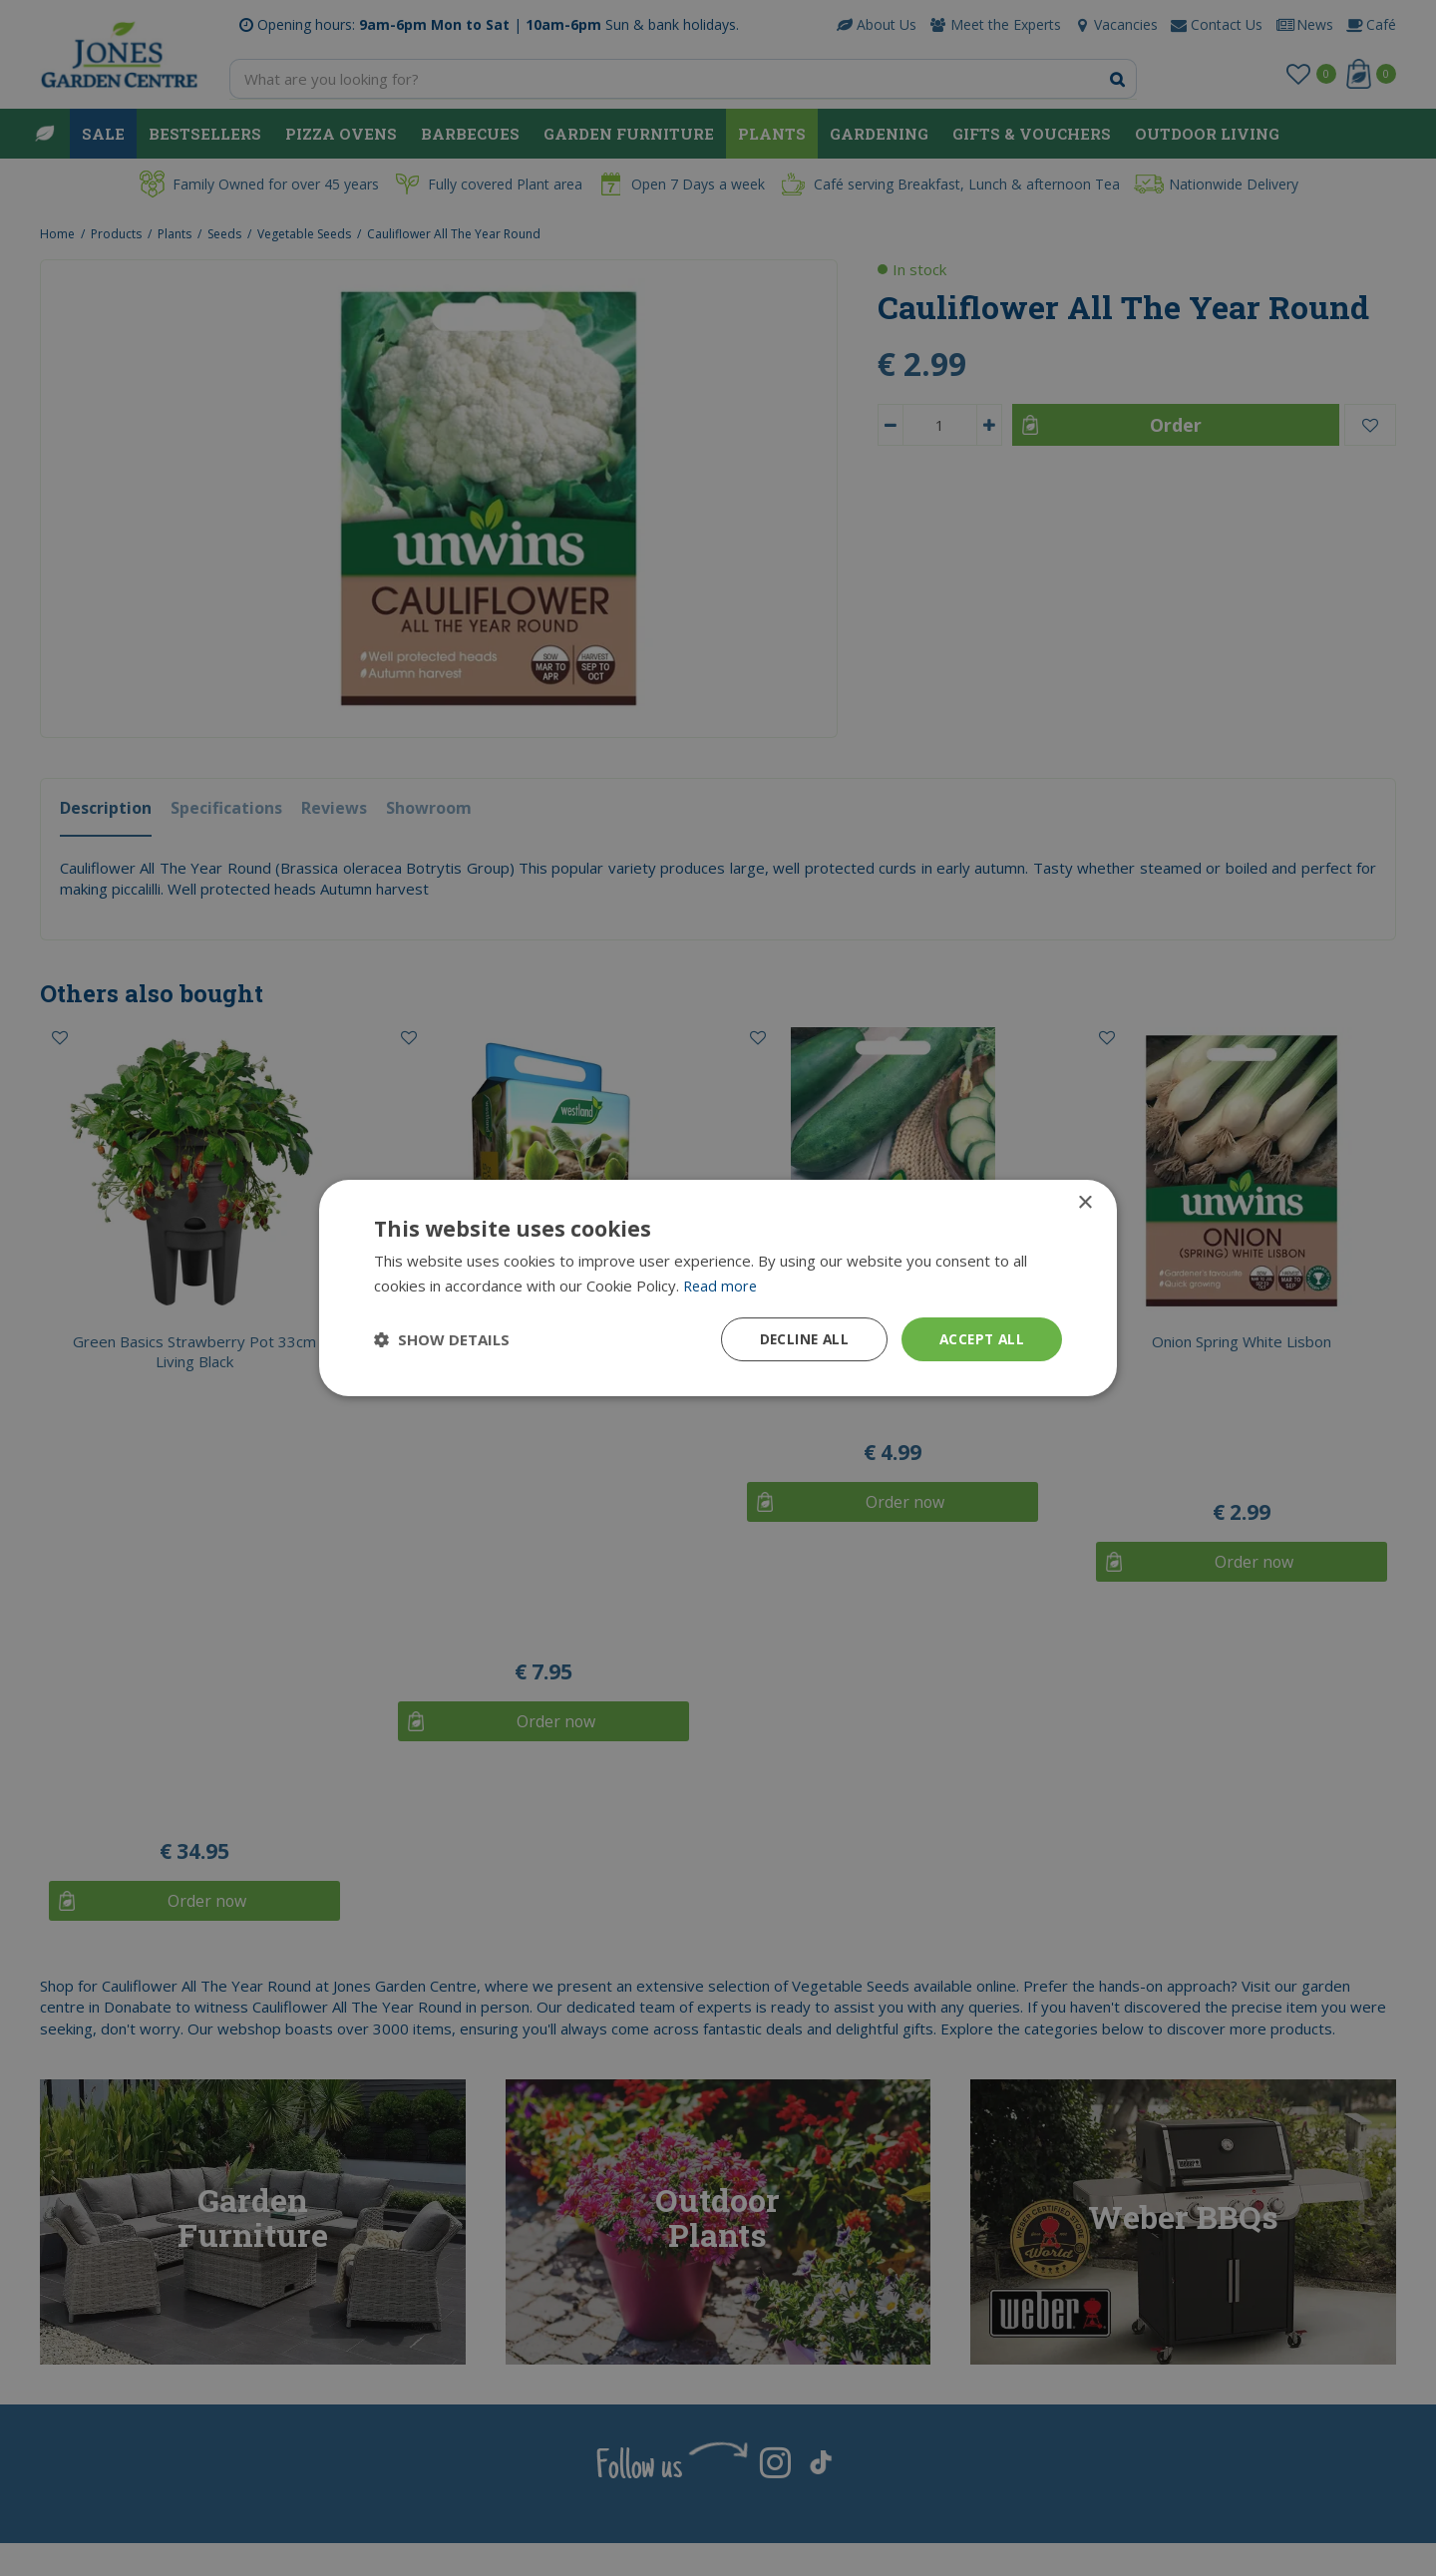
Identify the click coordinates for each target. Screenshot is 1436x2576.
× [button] (1084, 1202)
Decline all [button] (799, 1338)
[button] (442, 1339)
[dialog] (718, 1288)
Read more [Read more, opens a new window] (721, 1284)
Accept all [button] (979, 1338)
